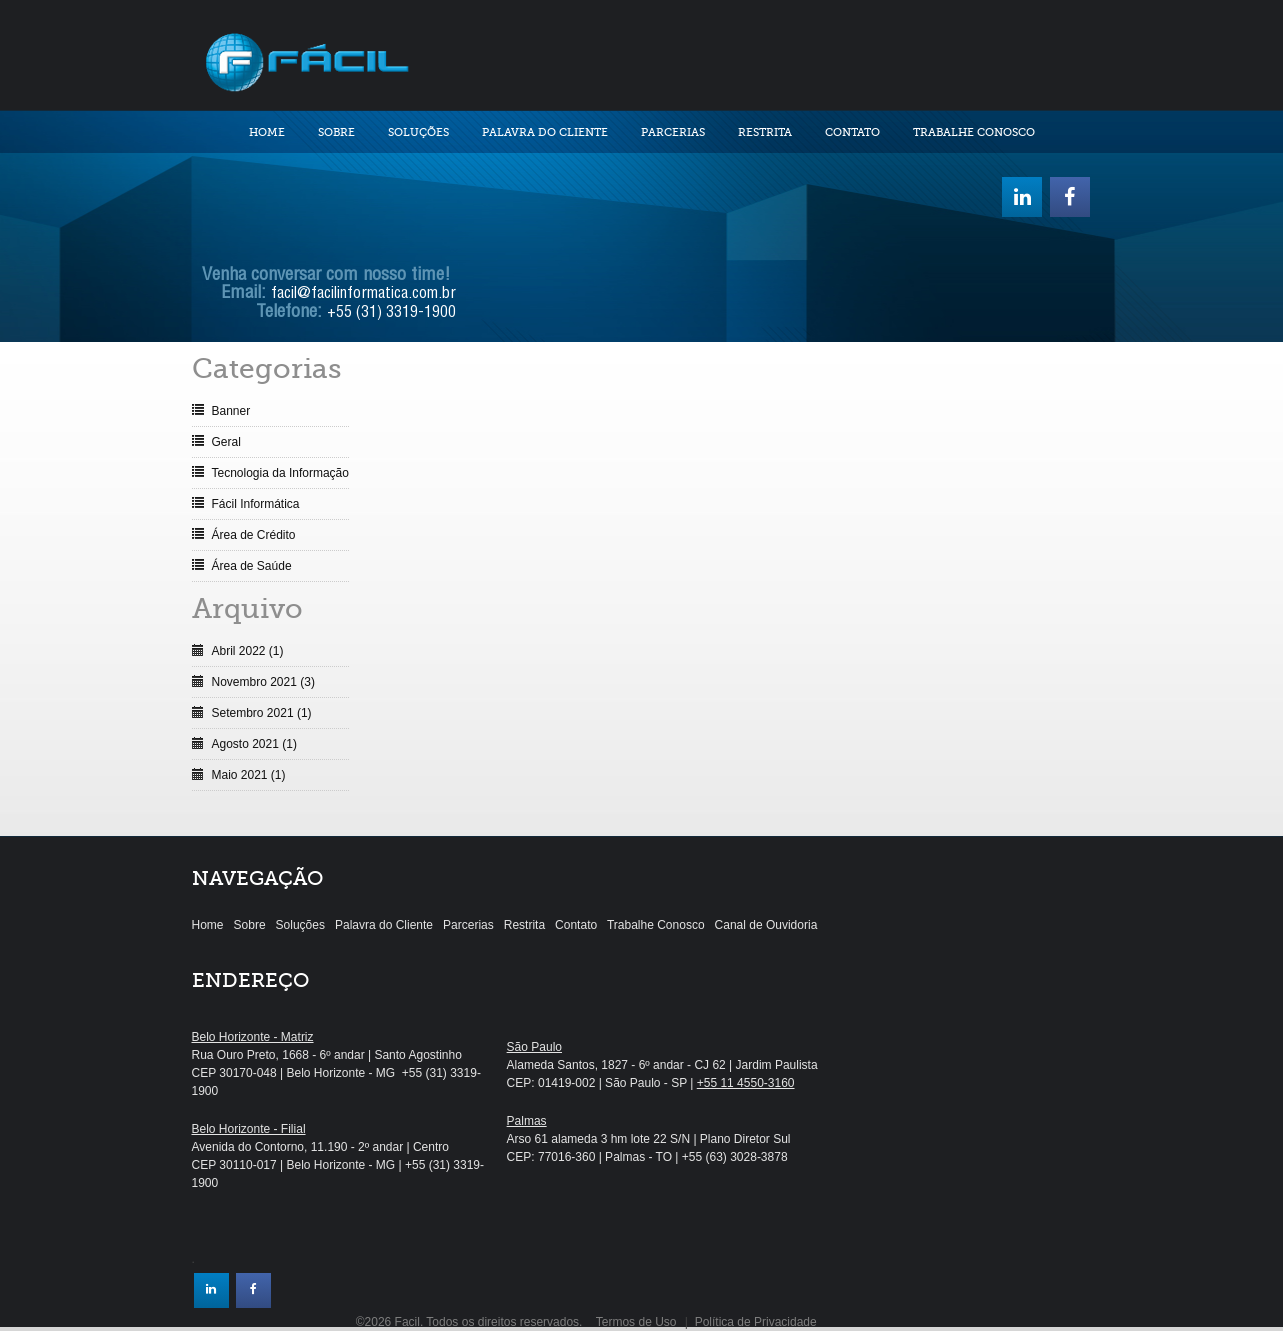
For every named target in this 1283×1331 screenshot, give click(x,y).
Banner (231, 411)
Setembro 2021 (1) (262, 713)
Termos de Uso (636, 1322)
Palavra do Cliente (545, 132)
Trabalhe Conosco (974, 132)
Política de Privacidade (756, 1322)
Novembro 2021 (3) (263, 682)
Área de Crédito (254, 535)
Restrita (765, 132)
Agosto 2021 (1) (254, 744)
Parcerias (673, 132)
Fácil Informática (256, 504)
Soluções (418, 132)
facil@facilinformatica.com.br (363, 295)
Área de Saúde (252, 566)
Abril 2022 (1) (248, 651)
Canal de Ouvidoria (766, 925)
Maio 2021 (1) (249, 775)
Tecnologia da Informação (280, 473)
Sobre (336, 132)
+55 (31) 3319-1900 (391, 314)
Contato (852, 132)
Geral (226, 442)
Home (267, 132)
